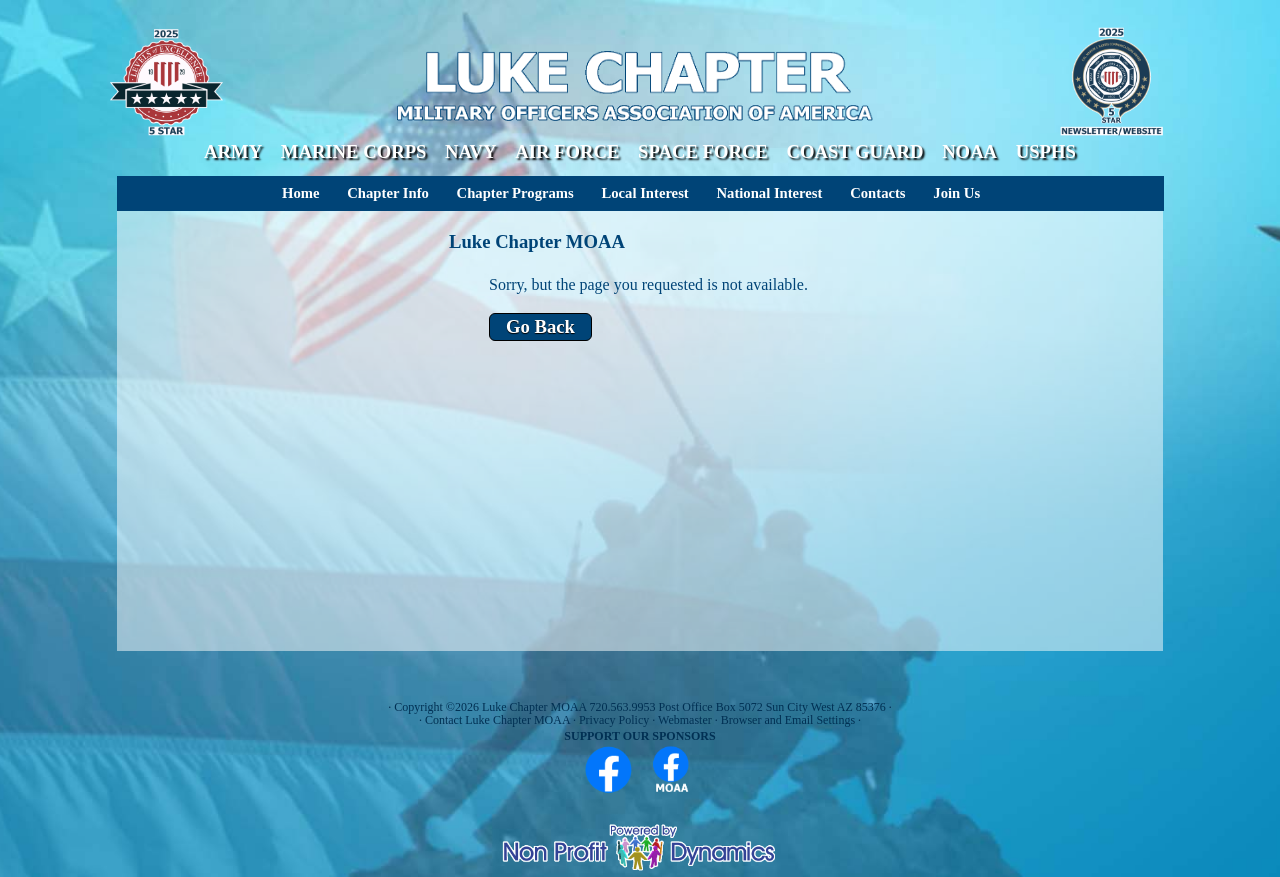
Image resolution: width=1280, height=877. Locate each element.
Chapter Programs (515, 193)
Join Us (956, 193)
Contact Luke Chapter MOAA (497, 720)
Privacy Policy (614, 720)
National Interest (769, 193)
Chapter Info (388, 193)
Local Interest (644, 193)
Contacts (877, 193)
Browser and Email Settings (788, 720)
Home (300, 193)
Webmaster (685, 720)
